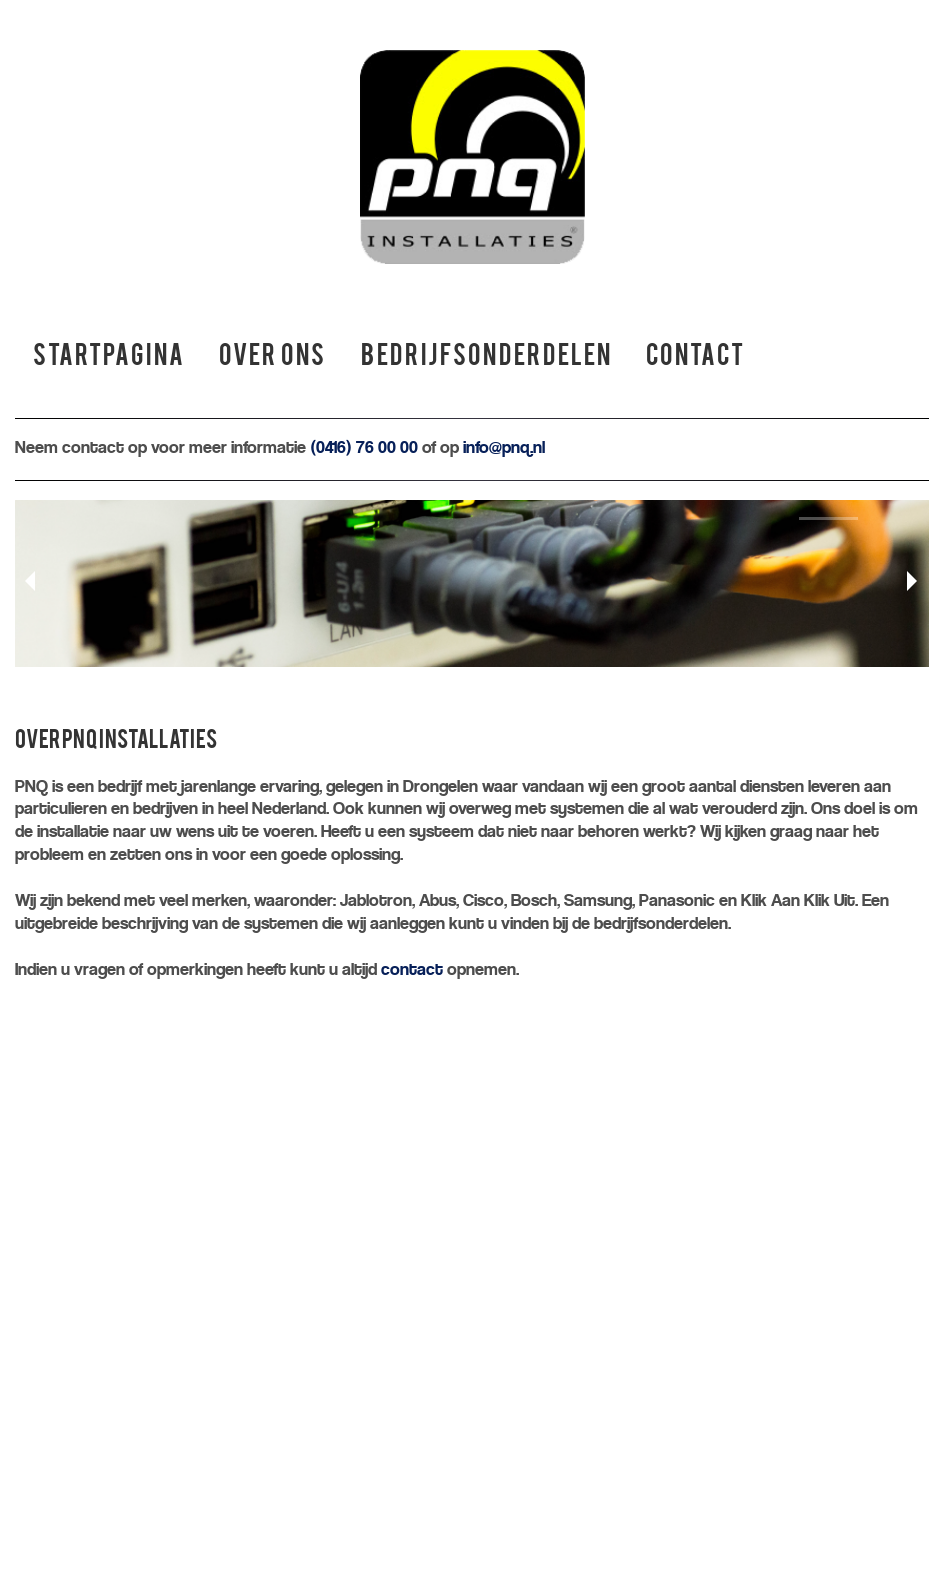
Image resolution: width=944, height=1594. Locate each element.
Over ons (272, 358)
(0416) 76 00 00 (364, 448)
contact (412, 970)
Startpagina (109, 358)
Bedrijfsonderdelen (486, 358)
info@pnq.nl (504, 448)
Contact (695, 358)
